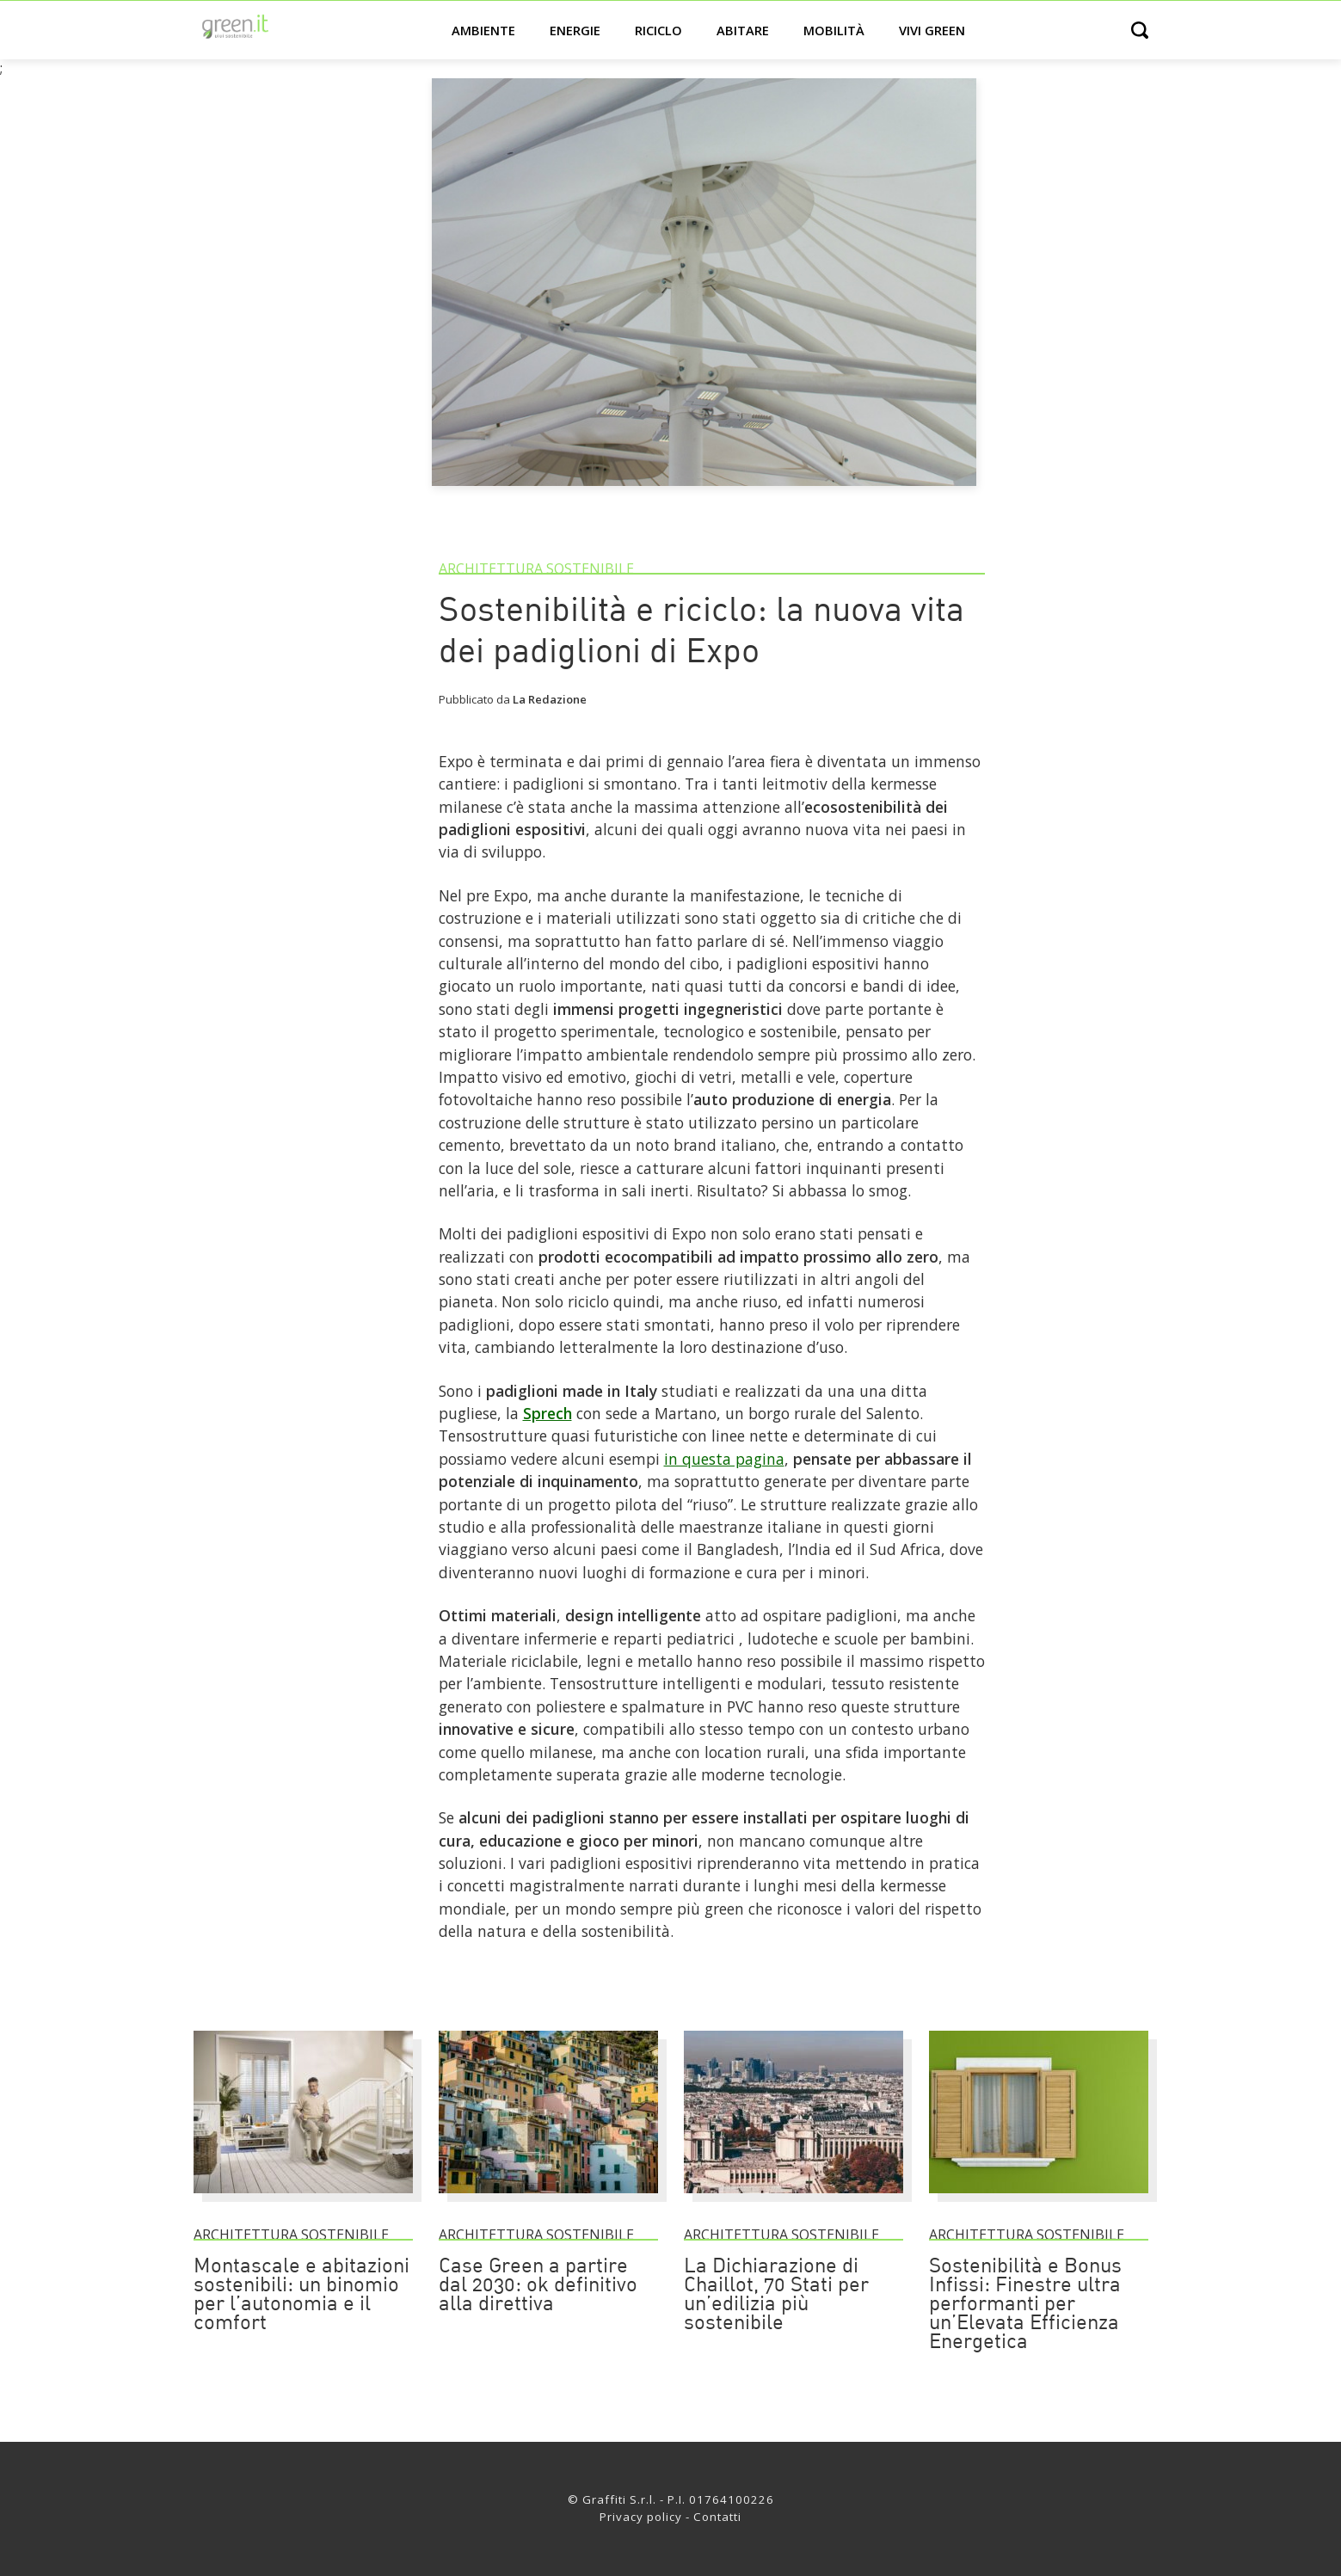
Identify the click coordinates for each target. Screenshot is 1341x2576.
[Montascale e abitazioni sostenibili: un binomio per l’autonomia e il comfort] (303, 2201)
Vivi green (932, 30)
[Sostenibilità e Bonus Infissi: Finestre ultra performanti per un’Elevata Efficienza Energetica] (1038, 2201)
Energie (575, 30)
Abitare (743, 30)
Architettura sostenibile (536, 568)
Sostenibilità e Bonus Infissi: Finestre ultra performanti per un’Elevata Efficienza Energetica (1025, 2305)
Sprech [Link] (547, 1413)
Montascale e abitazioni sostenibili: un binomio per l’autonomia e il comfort (301, 2295)
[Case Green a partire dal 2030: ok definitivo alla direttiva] (548, 2201)
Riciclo (658, 30)
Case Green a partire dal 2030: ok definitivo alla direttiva (538, 2286)
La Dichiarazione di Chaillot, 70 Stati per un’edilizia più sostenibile (776, 2295)
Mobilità (833, 30)
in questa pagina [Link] (724, 1458)
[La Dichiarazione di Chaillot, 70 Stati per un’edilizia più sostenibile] (793, 2201)
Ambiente (483, 30)
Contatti (717, 2516)
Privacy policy (641, 2516)
